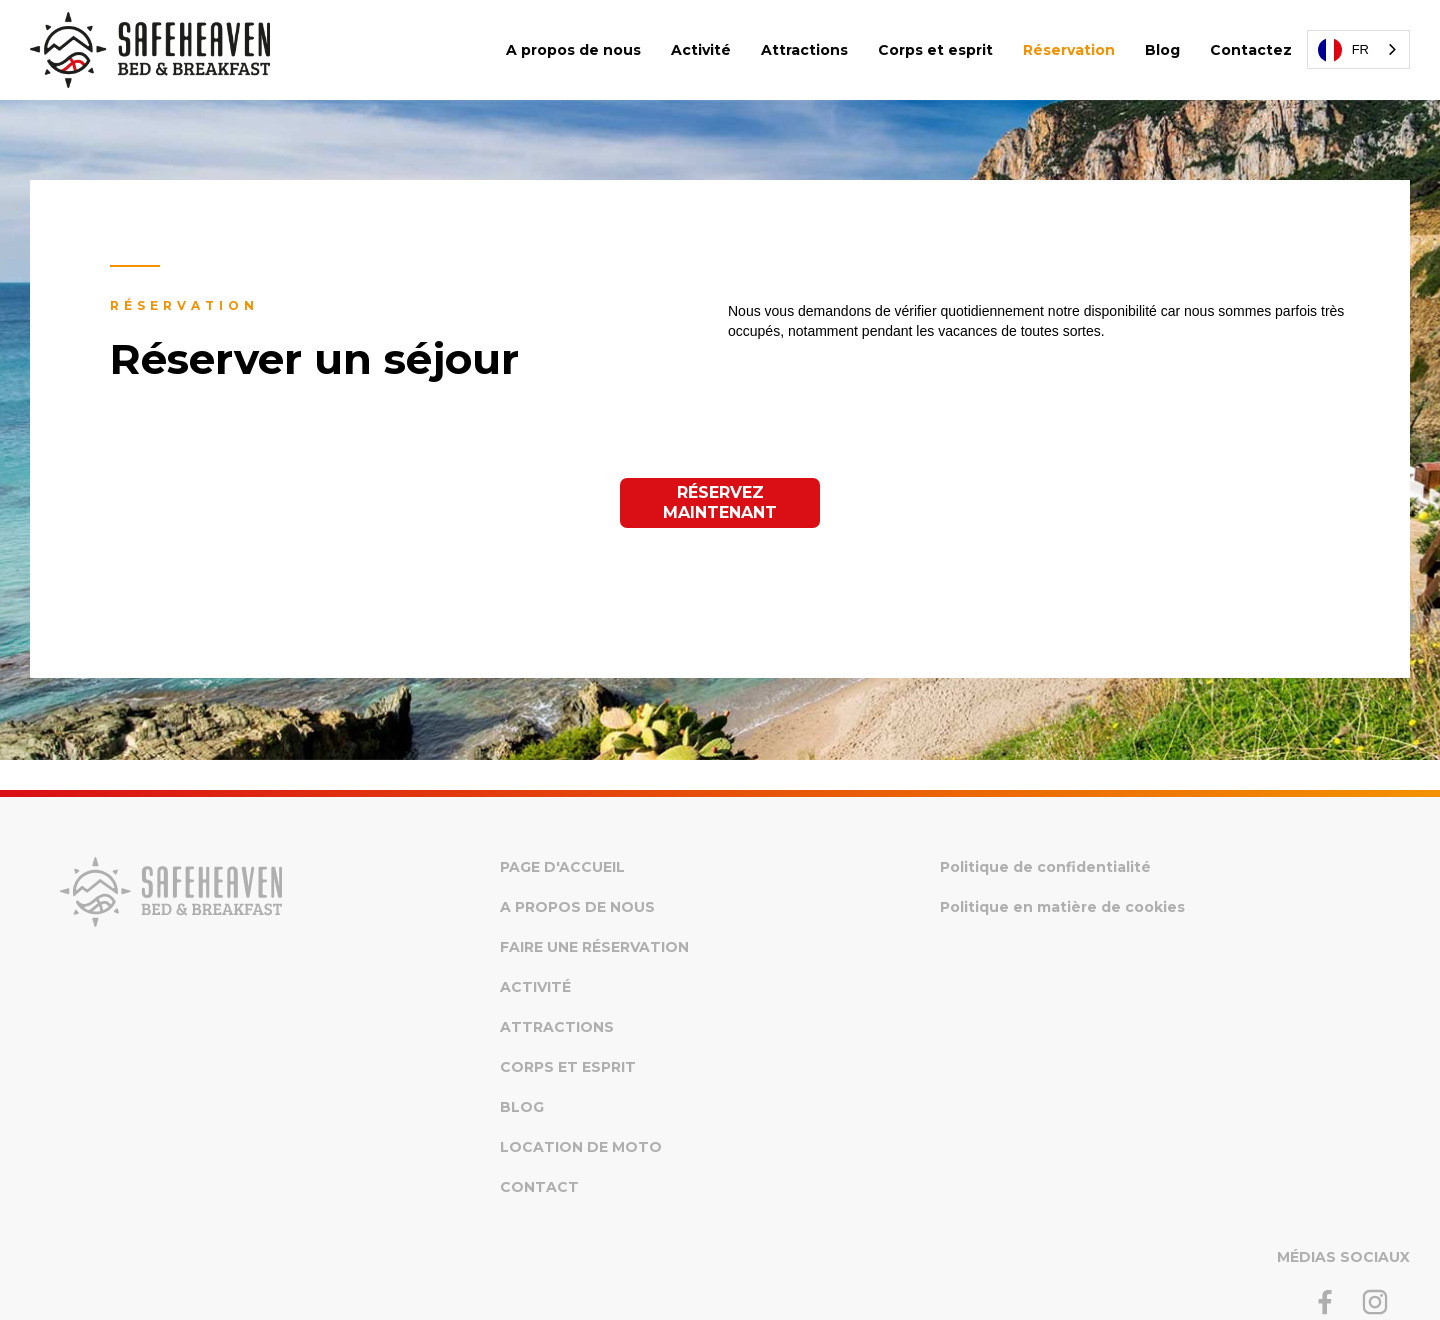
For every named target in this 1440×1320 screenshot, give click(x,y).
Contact (539, 1187)
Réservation (1069, 50)
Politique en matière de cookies (1062, 907)
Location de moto (581, 1147)
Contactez (1251, 50)
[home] (150, 50)
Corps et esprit (935, 50)
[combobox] (1358, 49)
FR (1343, 50)
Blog (1162, 50)
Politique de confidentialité (1045, 867)
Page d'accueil (562, 867)
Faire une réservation (594, 947)
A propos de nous (573, 50)
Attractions (804, 50)
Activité (701, 50)
